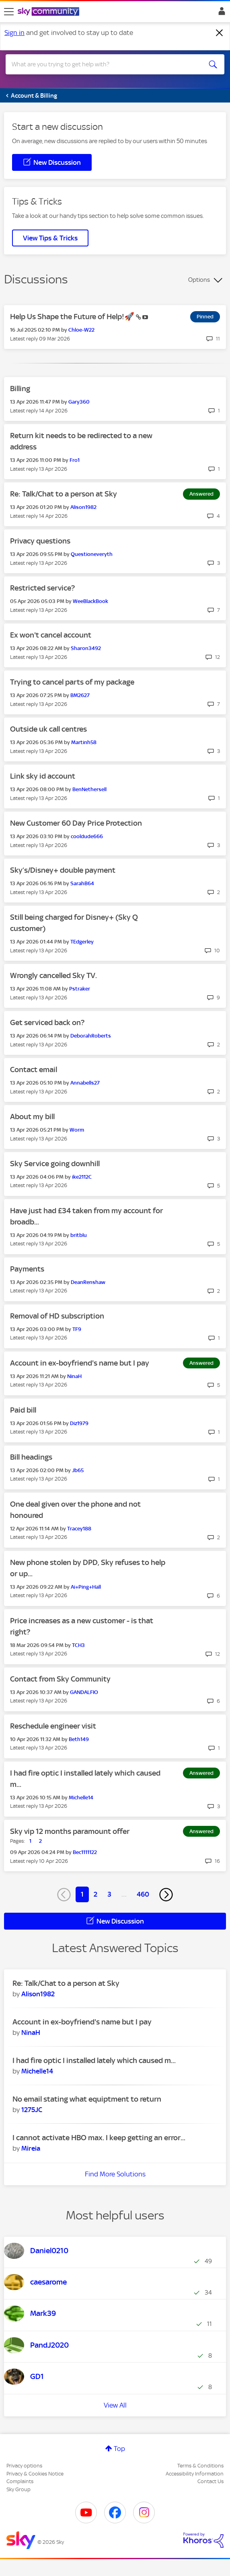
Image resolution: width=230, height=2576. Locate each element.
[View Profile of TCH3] (78, 1645)
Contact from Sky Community (60, 1679)
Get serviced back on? (47, 1022)
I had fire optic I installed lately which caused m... (94, 2060)
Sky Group (18, 2489)
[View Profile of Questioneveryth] (92, 554)
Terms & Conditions (200, 2466)
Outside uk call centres (48, 729)
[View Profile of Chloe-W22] (81, 330)
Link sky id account (42, 776)
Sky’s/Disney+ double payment (62, 870)
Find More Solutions (115, 2174)
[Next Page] (166, 1895)
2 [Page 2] (95, 1894)
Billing (20, 388)
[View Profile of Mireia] (30, 2148)
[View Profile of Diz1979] (79, 1423)
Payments (27, 1269)
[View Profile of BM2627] (80, 695)
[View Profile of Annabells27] (85, 1083)
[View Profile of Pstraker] (79, 989)
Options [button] (199, 279)
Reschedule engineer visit (53, 1726)
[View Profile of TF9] (76, 1329)
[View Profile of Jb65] (78, 1470)
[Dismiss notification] (219, 33)
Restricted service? (42, 588)
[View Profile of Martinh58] (84, 742)
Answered (201, 494)
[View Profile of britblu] (78, 1235)
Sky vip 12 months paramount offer (69, 1831)
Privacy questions (40, 541)
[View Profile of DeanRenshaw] (88, 1282)
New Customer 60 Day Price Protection (76, 823)
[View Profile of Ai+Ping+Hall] (86, 1587)
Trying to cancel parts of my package (72, 682)
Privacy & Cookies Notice (35, 2474)
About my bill (32, 1116)
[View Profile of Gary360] (79, 402)
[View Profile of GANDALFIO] (84, 1692)
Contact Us (210, 2481)
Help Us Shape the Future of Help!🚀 (73, 316)
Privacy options (24, 2466)
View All (115, 2405)
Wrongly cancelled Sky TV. (53, 975)
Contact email (33, 1069)
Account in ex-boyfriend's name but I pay (79, 1363)
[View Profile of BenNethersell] (89, 789)
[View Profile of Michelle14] (81, 1798)
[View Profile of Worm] (77, 1130)
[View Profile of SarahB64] (82, 883)
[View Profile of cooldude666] (87, 836)
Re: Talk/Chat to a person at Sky (63, 493)
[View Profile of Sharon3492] (86, 648)
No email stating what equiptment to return (86, 2099)
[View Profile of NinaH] (74, 1376)
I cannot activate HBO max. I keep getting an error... (98, 2137)
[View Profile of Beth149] (79, 1739)
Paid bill (23, 1410)
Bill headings (31, 1457)
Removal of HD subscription (57, 1316)
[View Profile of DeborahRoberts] (90, 1036)
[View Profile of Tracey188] (79, 1529)
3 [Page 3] (109, 1894)
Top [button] (119, 2449)
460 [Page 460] (143, 1894)
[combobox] (104, 64)
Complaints (19, 2481)
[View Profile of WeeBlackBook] (90, 601)
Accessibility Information (195, 2474)
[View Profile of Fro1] (75, 460)
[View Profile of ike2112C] (82, 1177)
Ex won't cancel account (50, 635)
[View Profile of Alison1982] (83, 507)
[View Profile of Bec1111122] (85, 1852)
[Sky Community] (49, 12)
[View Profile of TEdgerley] (82, 942)
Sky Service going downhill (55, 1163)
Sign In (220, 13)
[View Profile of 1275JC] (31, 2110)
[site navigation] (9, 12)
